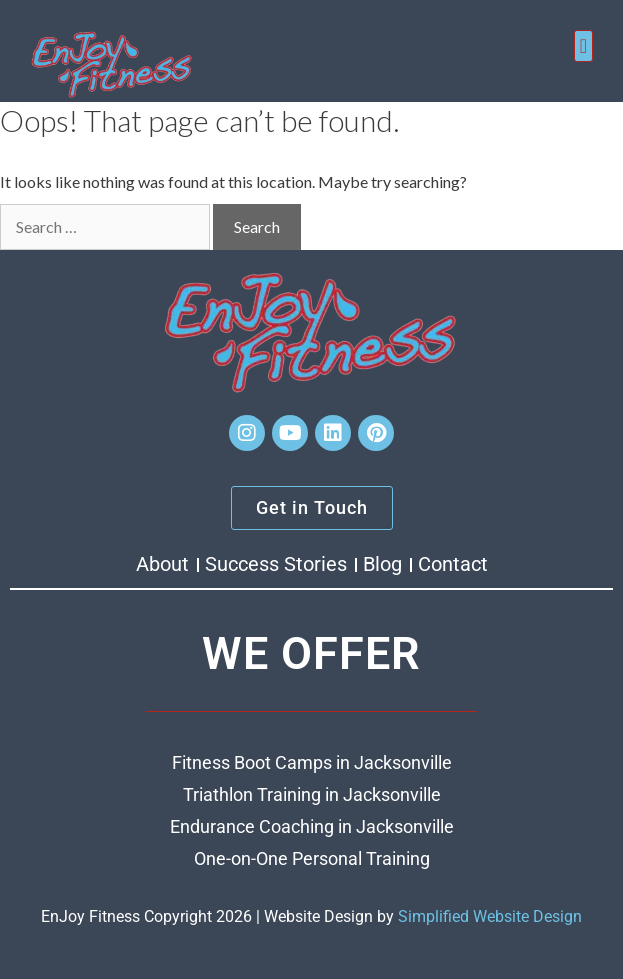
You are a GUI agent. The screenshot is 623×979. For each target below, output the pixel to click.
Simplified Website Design (490, 916)
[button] (583, 46)
